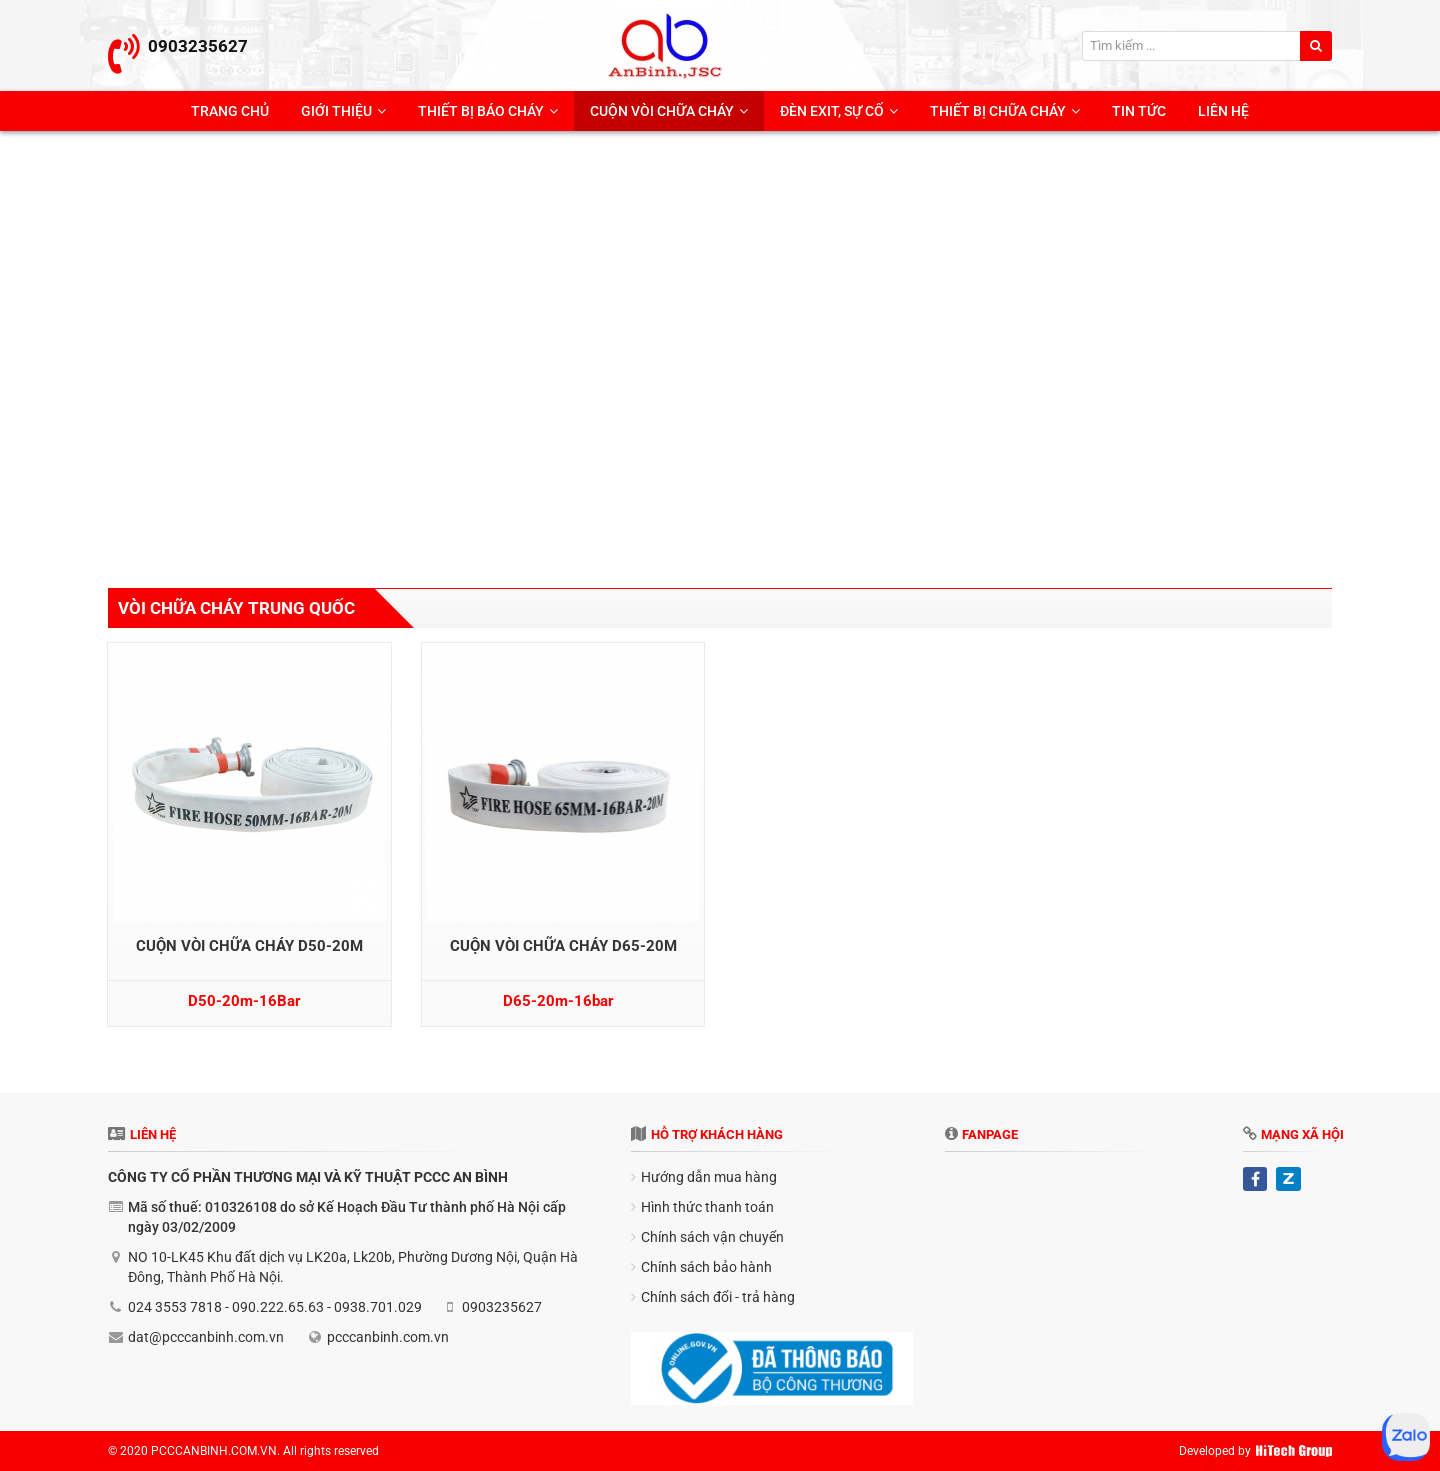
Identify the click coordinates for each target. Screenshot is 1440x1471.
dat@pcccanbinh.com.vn (206, 1337)
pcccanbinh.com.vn (388, 1337)
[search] (1316, 46)
